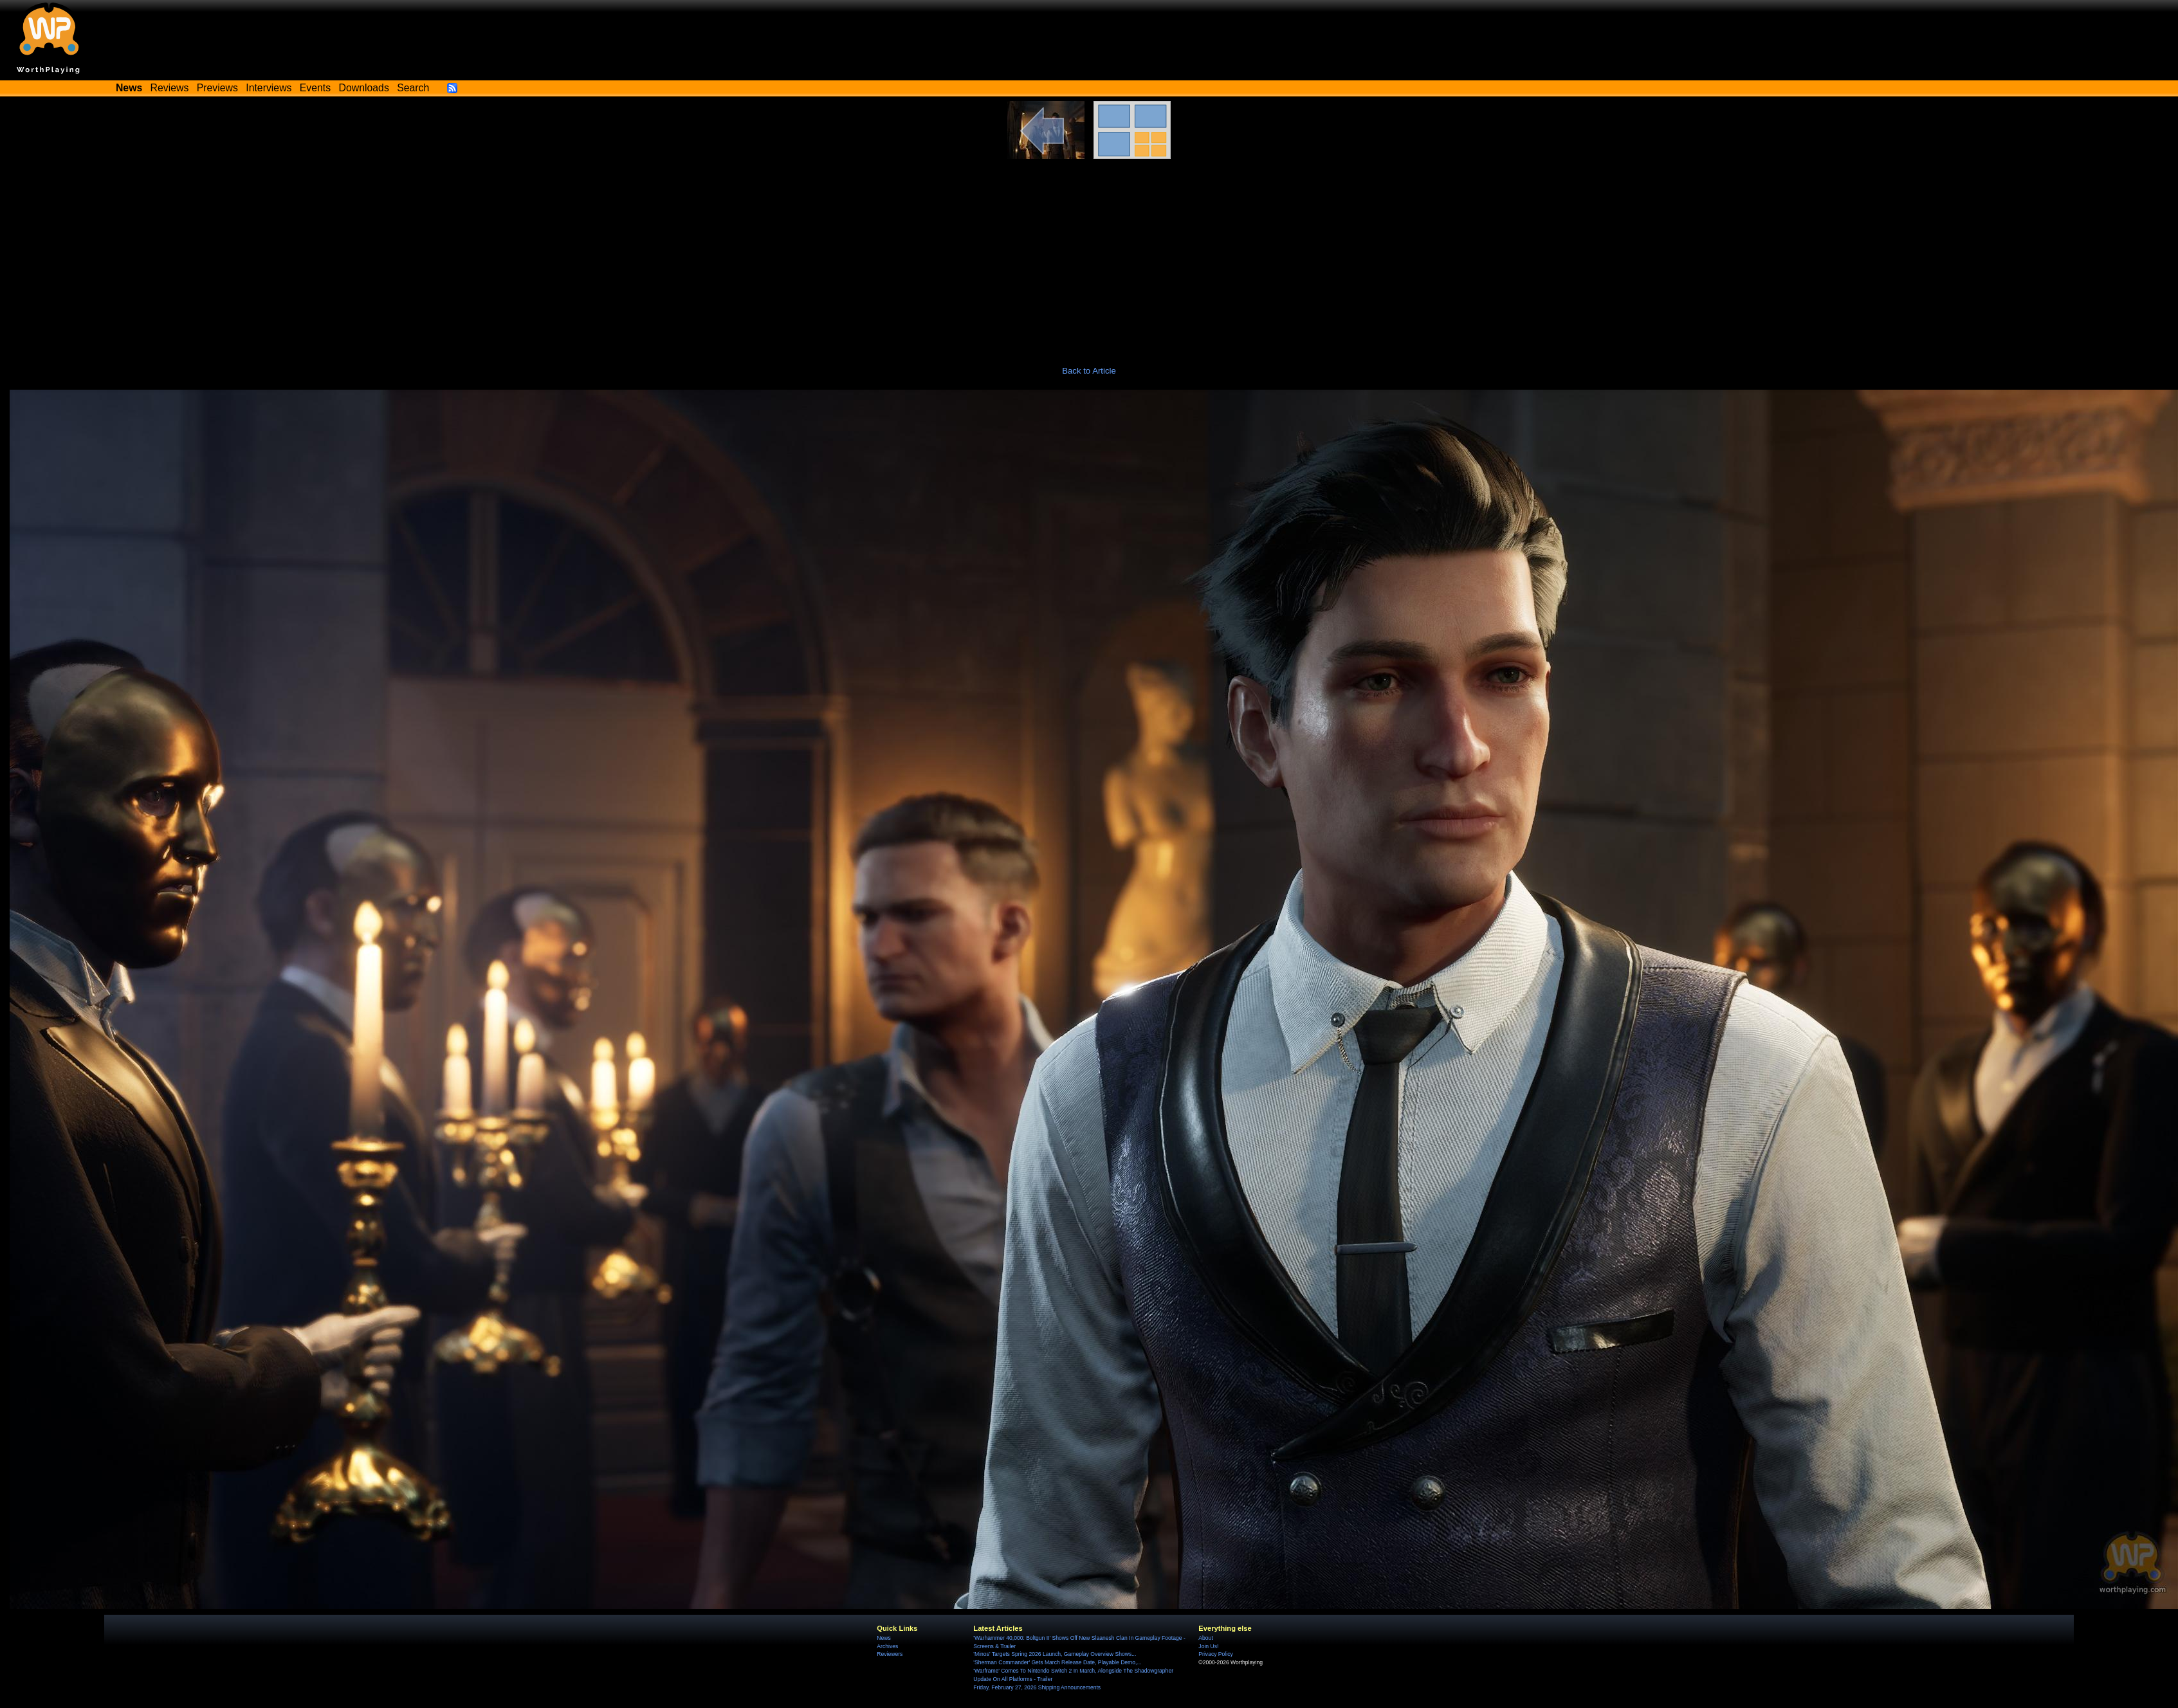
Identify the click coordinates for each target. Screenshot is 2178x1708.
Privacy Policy (1215, 1654)
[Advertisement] (1089, 255)
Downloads (364, 87)
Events (315, 87)
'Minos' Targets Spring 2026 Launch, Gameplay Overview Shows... (1054, 1654)
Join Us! (1208, 1646)
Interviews (268, 87)
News (883, 1638)
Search (413, 87)
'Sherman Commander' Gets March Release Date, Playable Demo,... (1057, 1662)
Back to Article (1089, 371)
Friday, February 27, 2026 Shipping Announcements (1037, 1687)
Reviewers (889, 1654)
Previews (217, 87)
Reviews (170, 87)
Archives (887, 1646)
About (1205, 1638)
